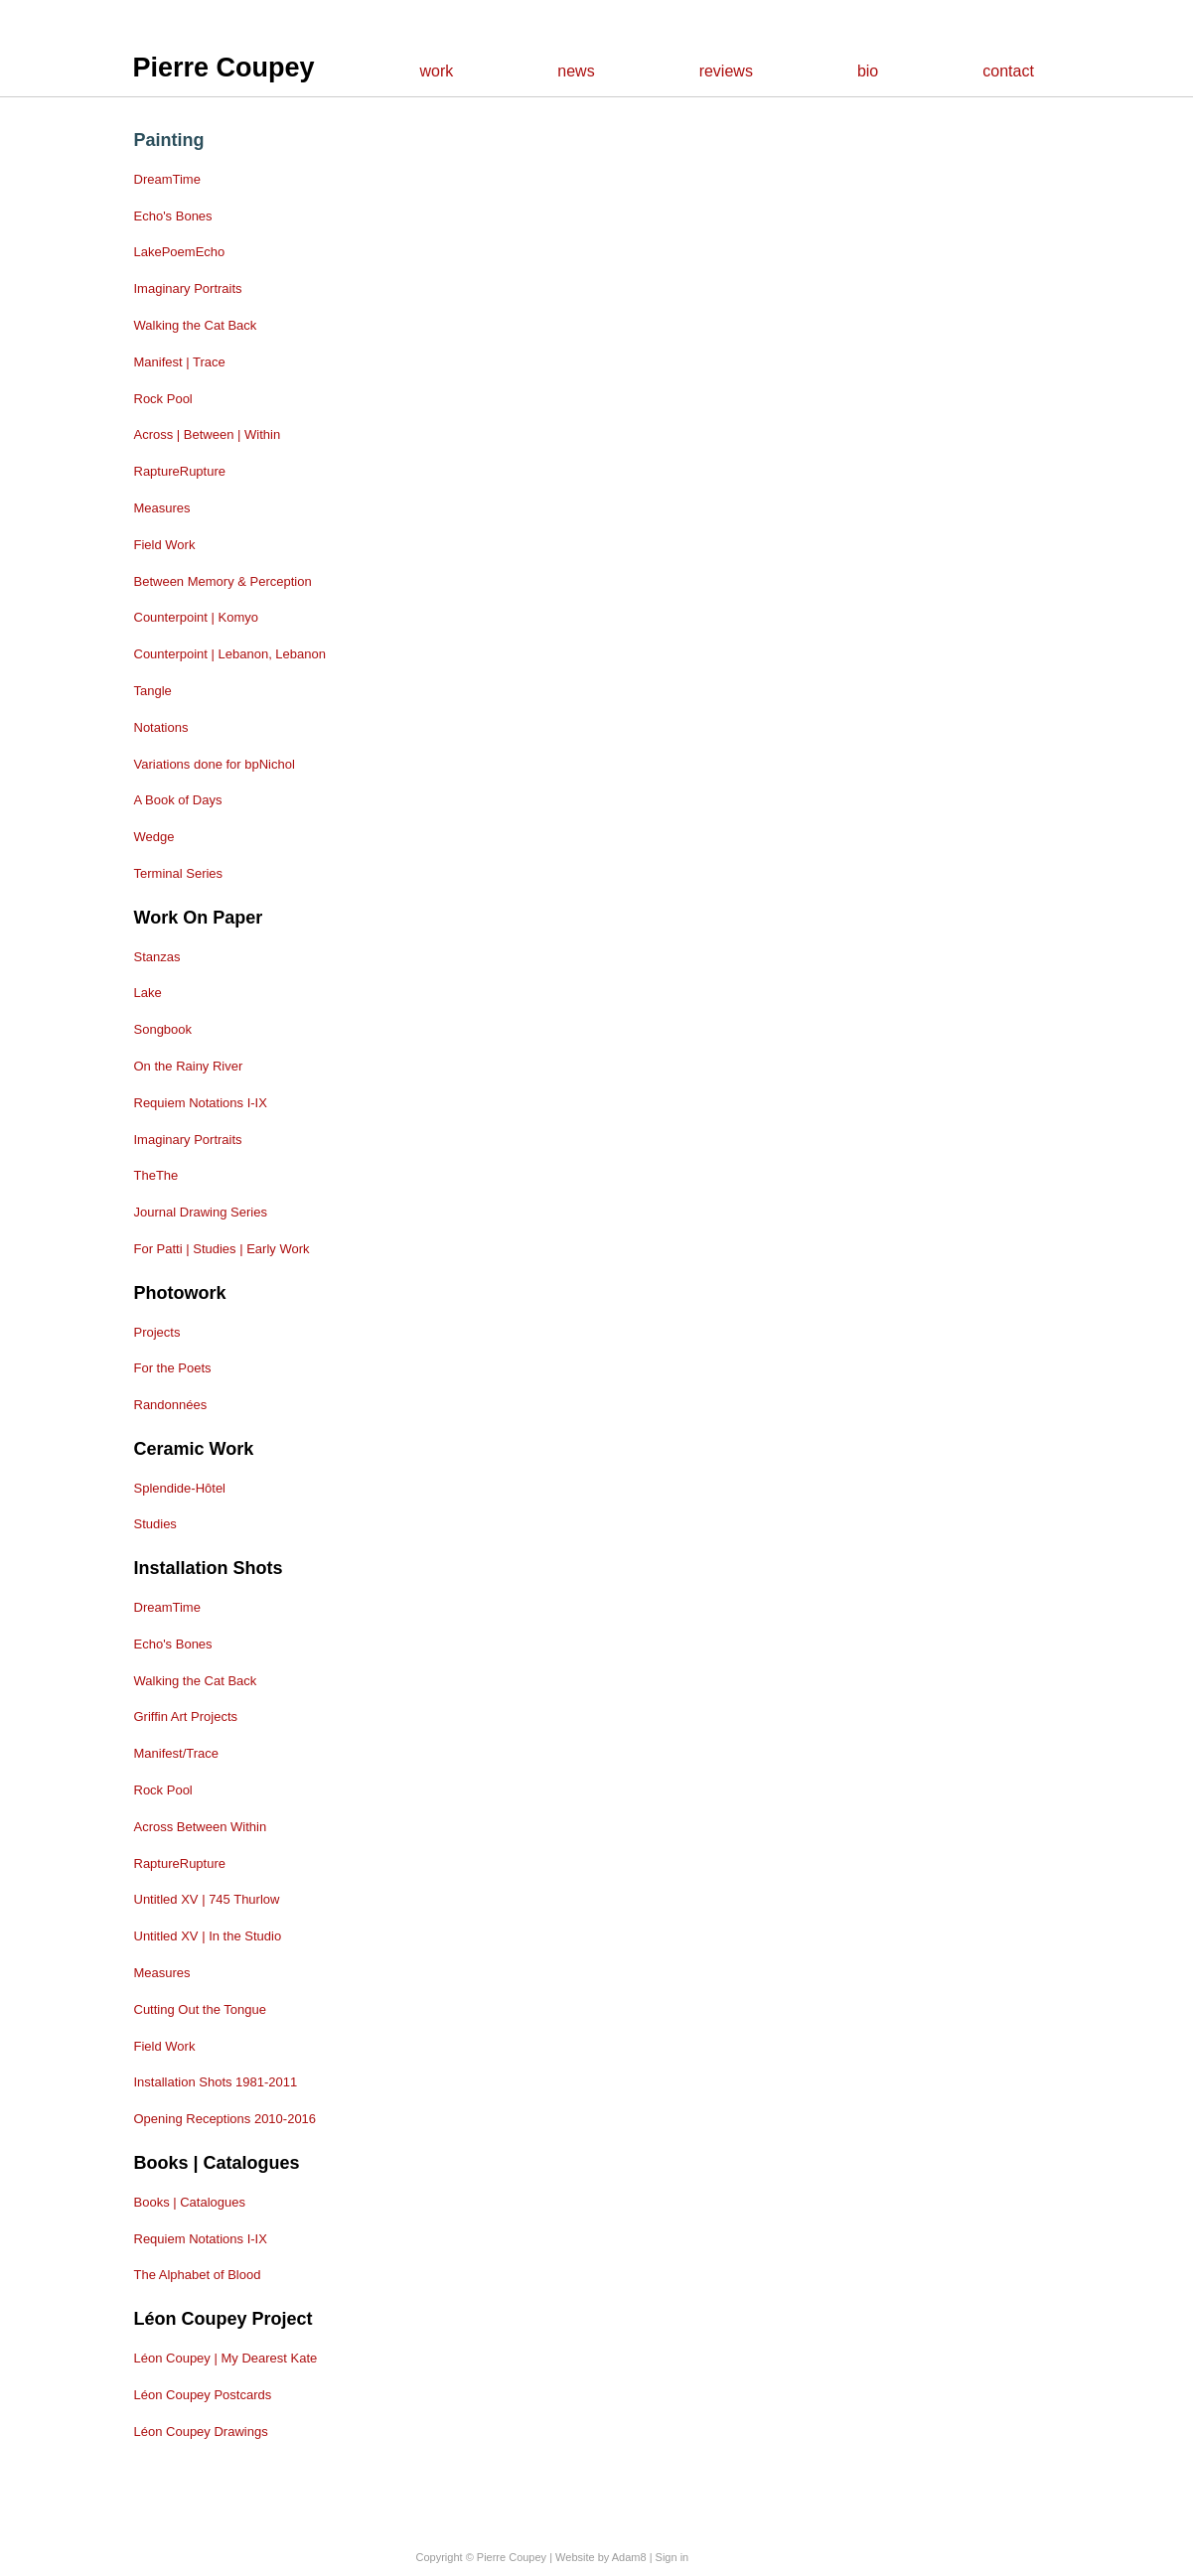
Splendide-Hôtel (180, 1488)
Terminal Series (179, 873)
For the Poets (173, 1367)
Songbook (163, 1029)
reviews (726, 71)
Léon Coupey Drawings (201, 2431)
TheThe (156, 1175)
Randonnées (171, 1404)
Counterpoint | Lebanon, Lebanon (230, 653)
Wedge (154, 836)
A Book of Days (178, 799)
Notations (161, 727)
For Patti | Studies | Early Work (222, 1248)
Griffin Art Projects (186, 1716)
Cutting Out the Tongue (200, 2009)
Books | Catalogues (217, 2163)
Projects (157, 1332)
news (575, 71)
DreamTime (167, 179)
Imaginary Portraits (188, 288)
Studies (155, 1523)
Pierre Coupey (224, 68)
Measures (162, 508)
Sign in (672, 2557)
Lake (148, 992)
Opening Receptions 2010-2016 (225, 2118)
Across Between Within (200, 1826)
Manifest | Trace (179, 362)
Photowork (180, 1293)
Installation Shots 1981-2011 (216, 2082)
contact (1008, 71)
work (437, 71)
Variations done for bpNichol (214, 764)
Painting (169, 140)
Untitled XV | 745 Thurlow (207, 1899)
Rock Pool (163, 398)
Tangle (153, 690)
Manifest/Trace (177, 1753)
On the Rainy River (188, 1066)
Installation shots (208, 1568)
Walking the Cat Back (195, 325)
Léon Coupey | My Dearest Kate (226, 2358)
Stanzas (157, 956)
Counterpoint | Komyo (196, 617)
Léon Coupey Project (223, 2319)
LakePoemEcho (179, 251)
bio (867, 71)
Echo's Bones (173, 216)
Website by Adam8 (601, 2557)
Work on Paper (198, 918)
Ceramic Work (194, 1449)
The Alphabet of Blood (197, 2274)
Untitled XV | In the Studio (208, 1936)
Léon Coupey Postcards (203, 2394)
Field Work (165, 544)
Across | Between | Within (207, 434)
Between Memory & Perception (223, 581)
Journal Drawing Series (200, 1212)
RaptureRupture (180, 471)
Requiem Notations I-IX (200, 1102)
